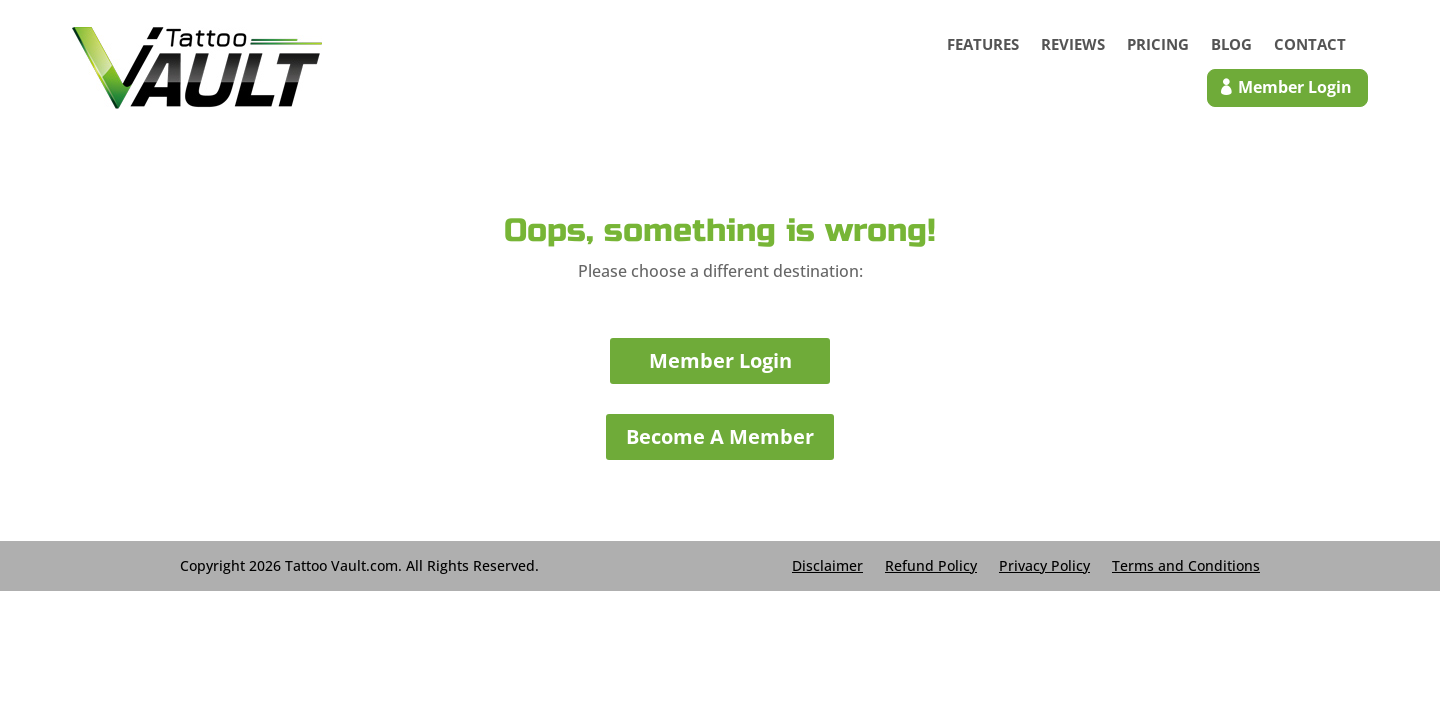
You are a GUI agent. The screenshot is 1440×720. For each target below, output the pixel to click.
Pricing (1158, 45)
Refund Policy (931, 564)
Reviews (1073, 45)
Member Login (720, 360)
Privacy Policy (1044, 564)
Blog (1231, 45)
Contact (1310, 45)
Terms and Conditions (1186, 564)
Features (983, 45)
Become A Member (720, 436)
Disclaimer (827, 564)
